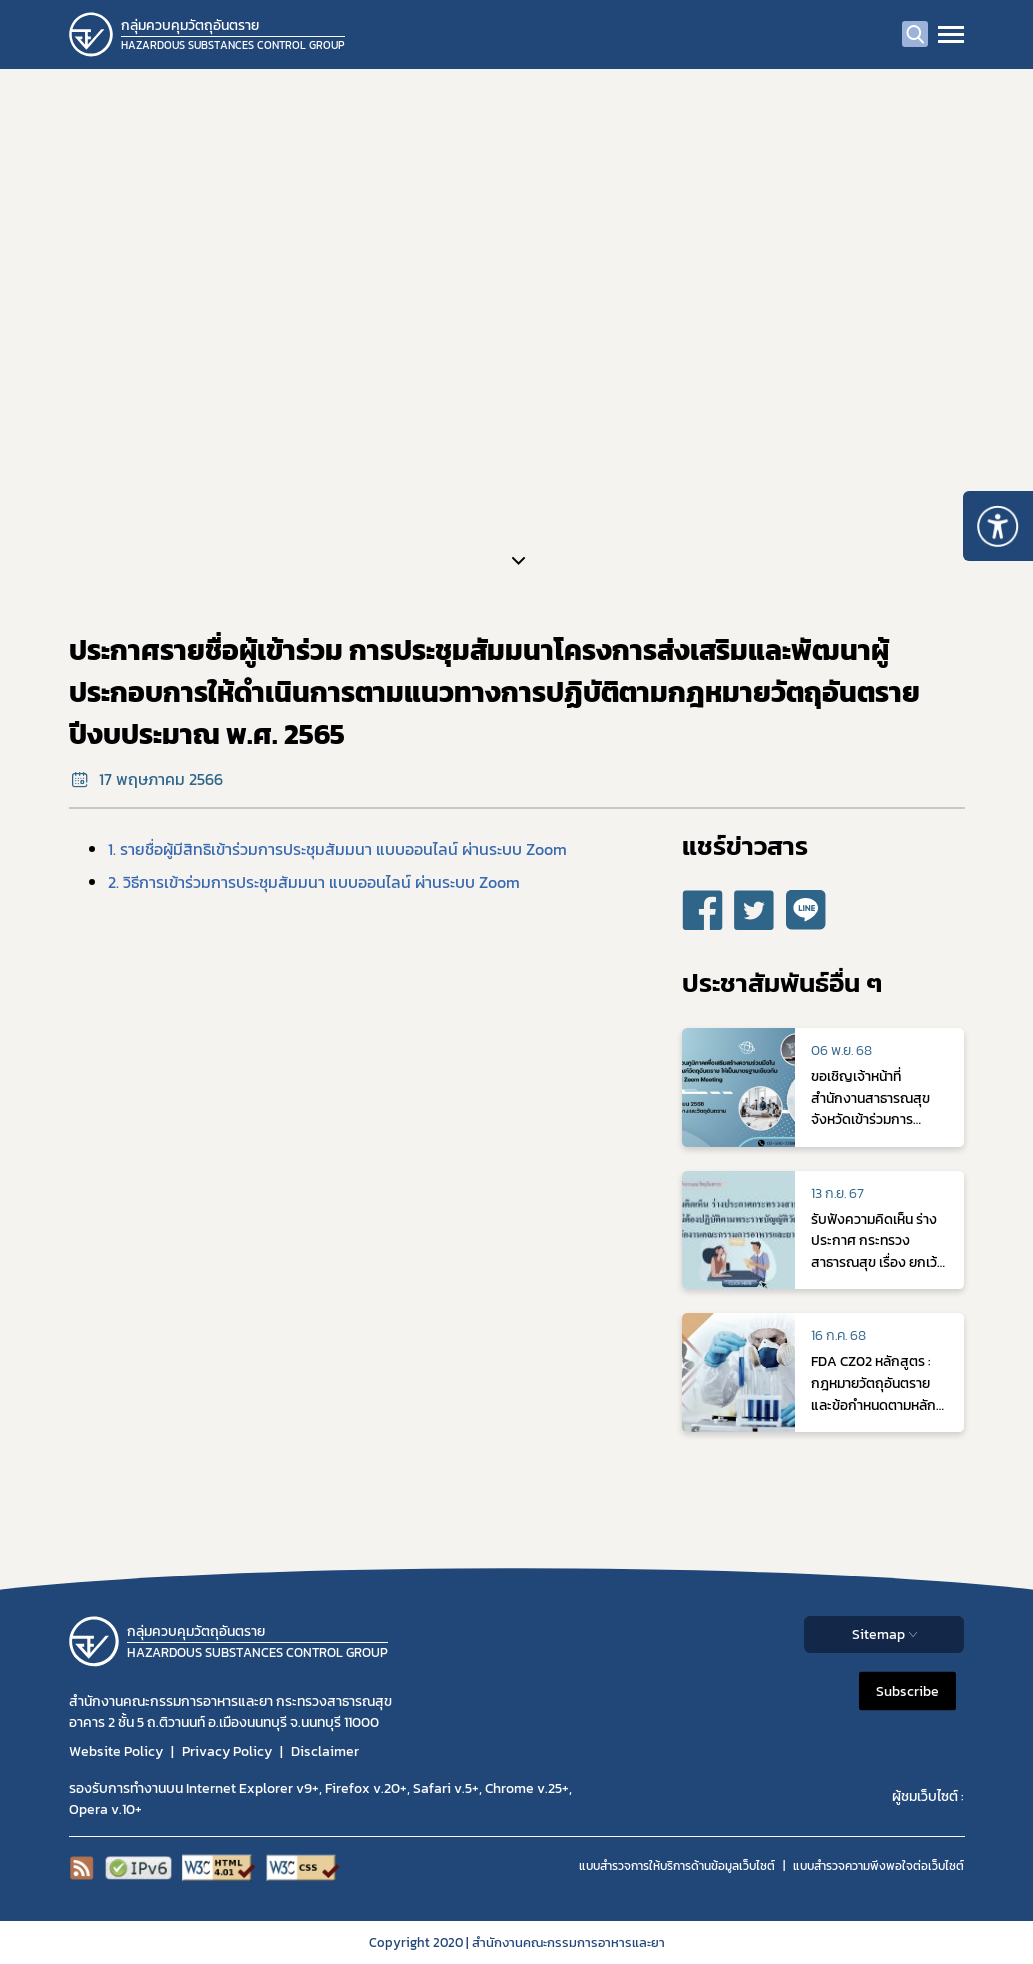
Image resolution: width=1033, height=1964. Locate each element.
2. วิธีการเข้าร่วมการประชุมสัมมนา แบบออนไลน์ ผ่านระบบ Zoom (314, 882)
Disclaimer (325, 1751)
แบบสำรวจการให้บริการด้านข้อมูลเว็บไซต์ (677, 1866)
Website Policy (116, 1751)
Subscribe (907, 1691)
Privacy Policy (227, 1751)
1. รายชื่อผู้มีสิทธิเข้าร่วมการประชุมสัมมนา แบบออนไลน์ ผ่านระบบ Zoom (337, 849)
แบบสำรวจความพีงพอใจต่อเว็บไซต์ (878, 1866)
